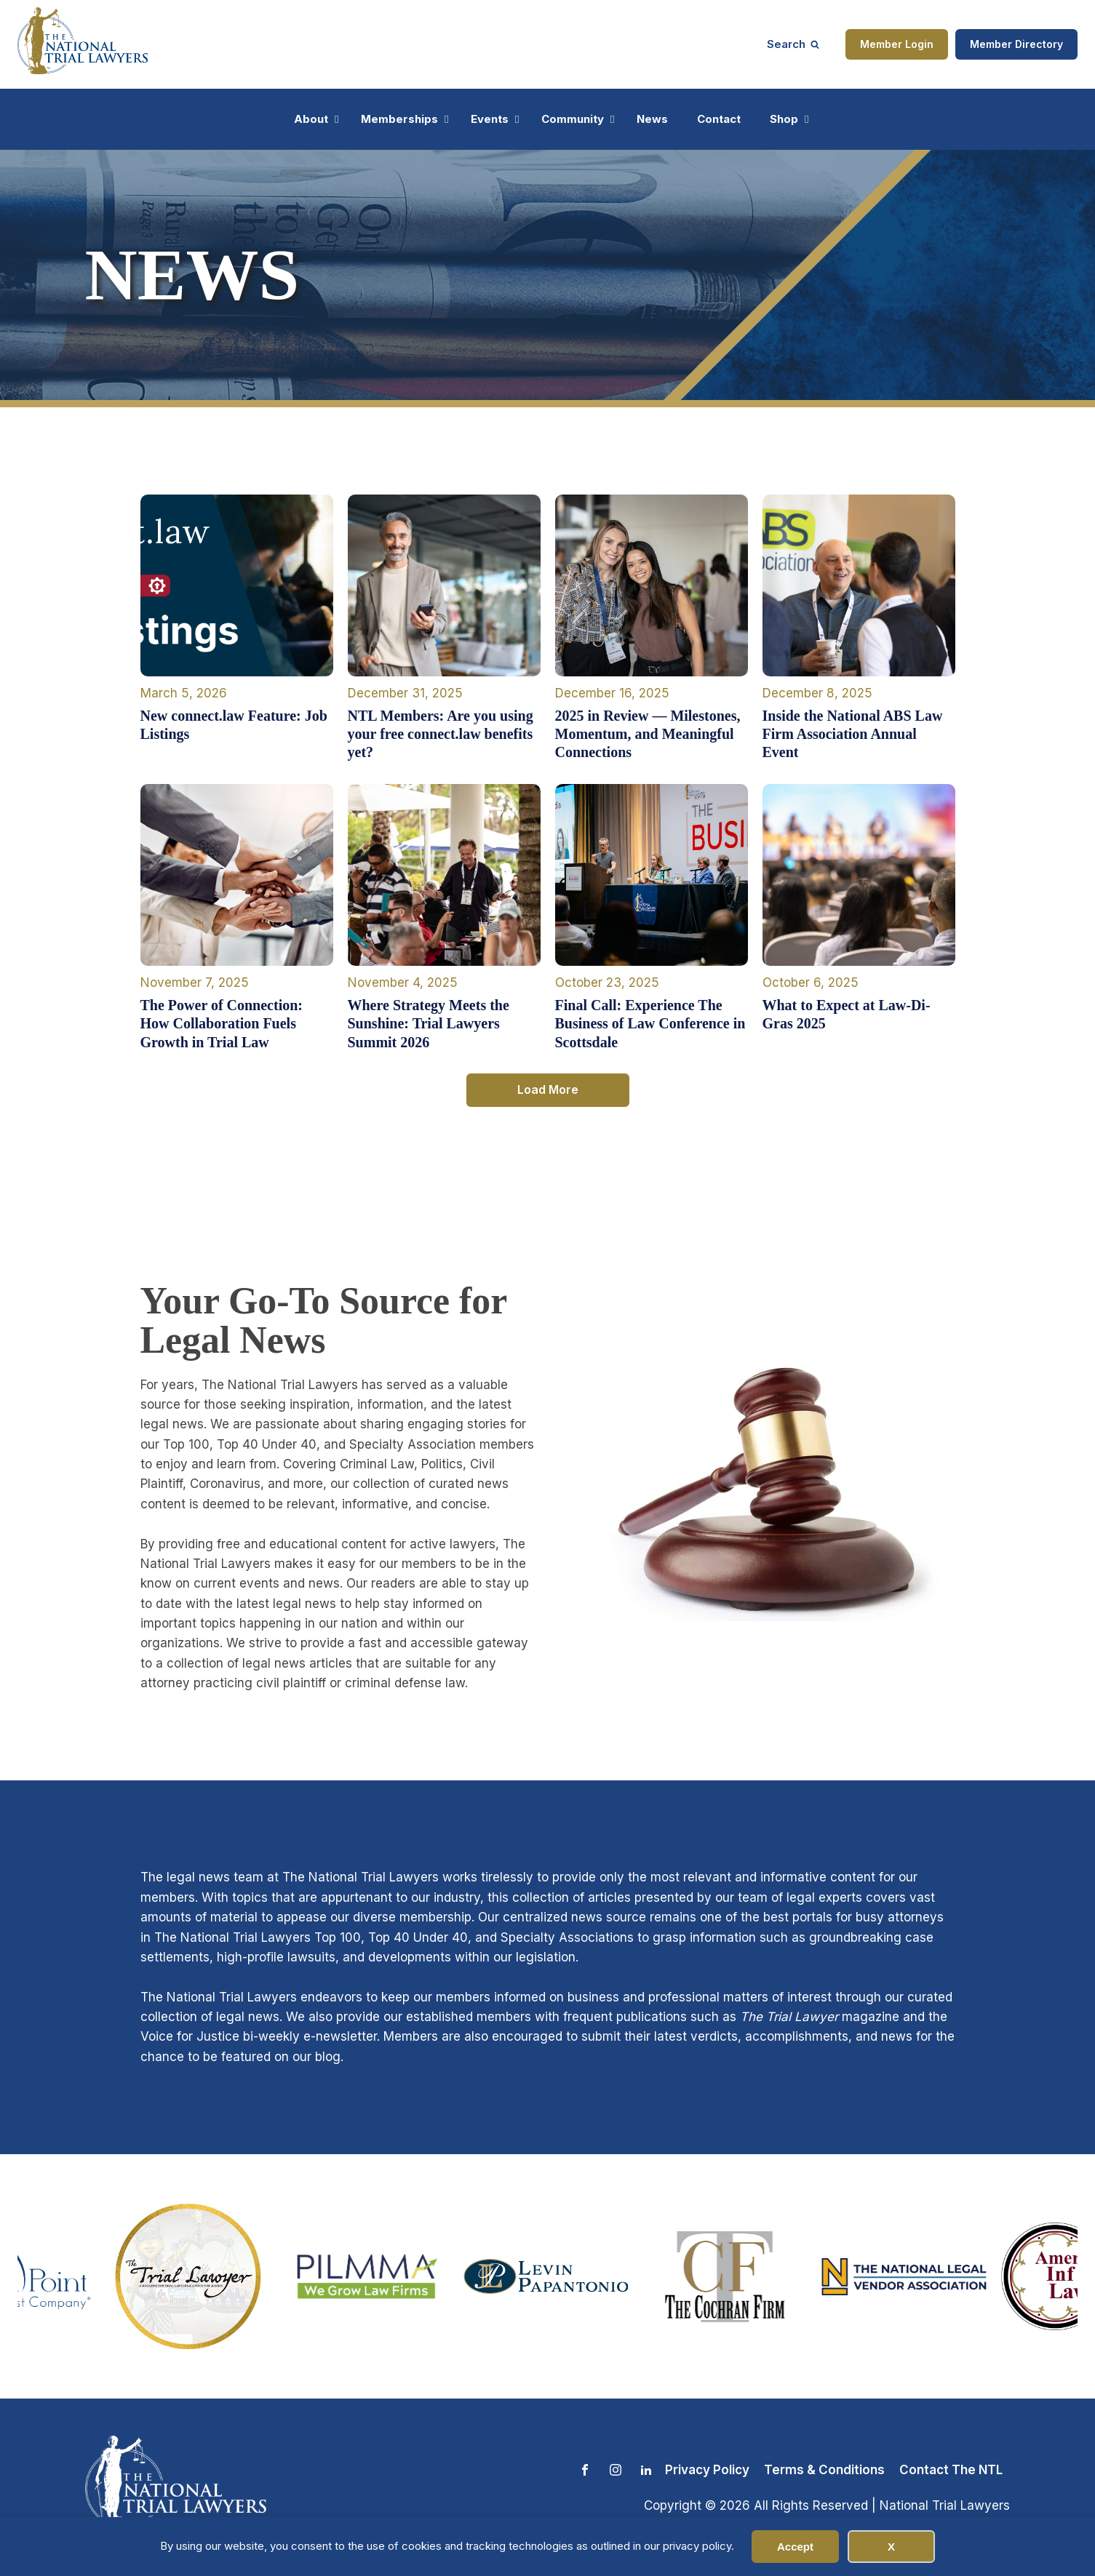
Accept (795, 2546)
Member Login (896, 44)
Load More (547, 1089)
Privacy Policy (707, 2470)
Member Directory (1016, 44)
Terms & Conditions (824, 2470)
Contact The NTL (951, 2470)
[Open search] (793, 44)
